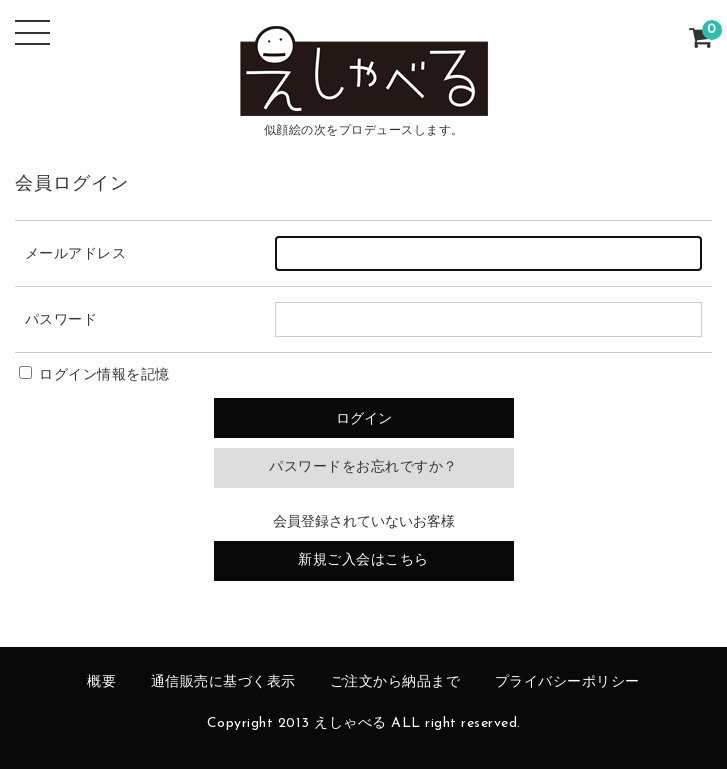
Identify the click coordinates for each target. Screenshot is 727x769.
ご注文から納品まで (395, 682)
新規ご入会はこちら (363, 560)
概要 (101, 682)
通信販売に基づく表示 (223, 682)
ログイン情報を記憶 (94, 375)
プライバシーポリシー (567, 682)
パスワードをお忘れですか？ (363, 467)
